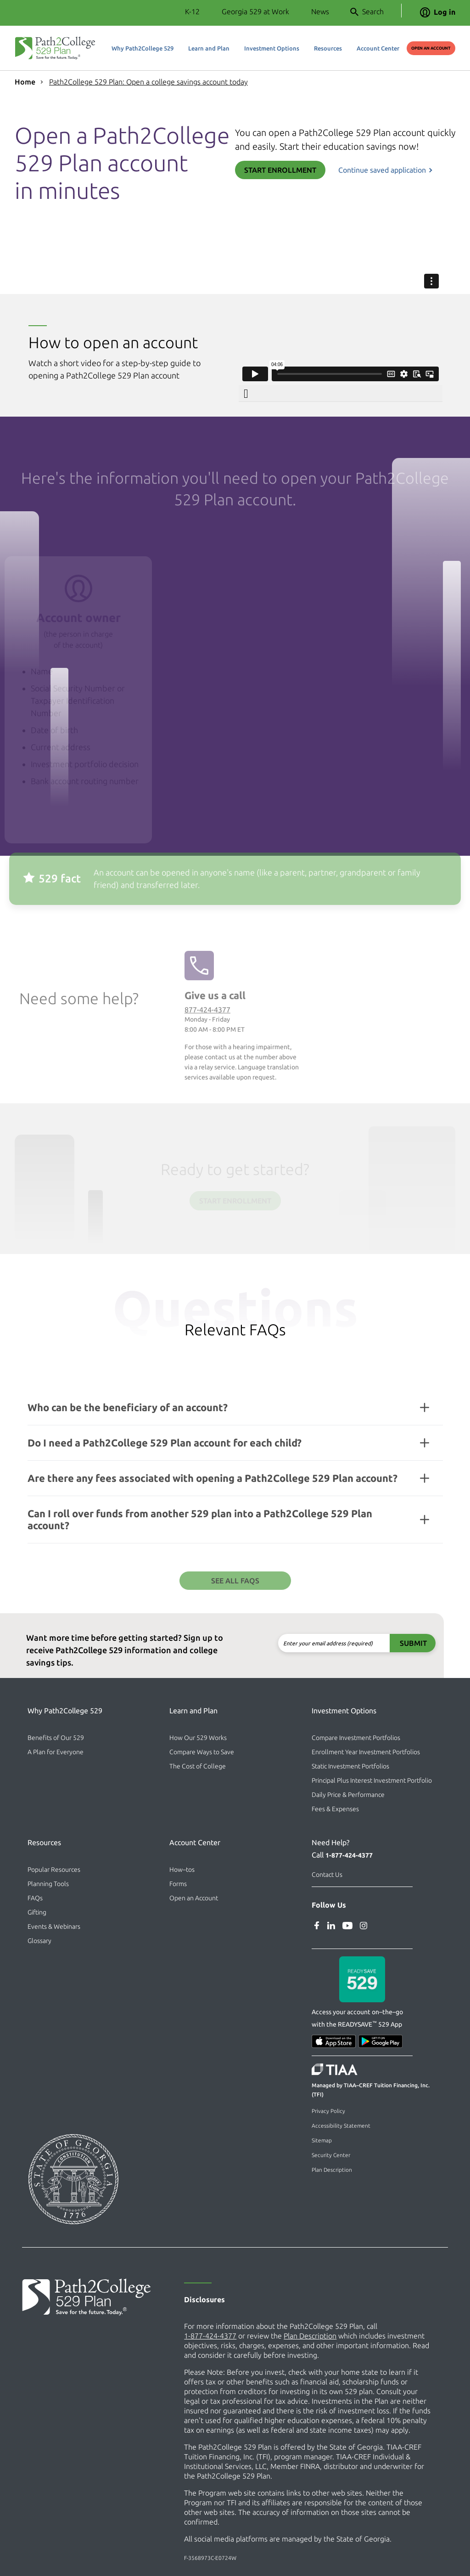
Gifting (37, 1912)
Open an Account (193, 1898)
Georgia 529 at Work (255, 11)
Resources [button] (328, 48)
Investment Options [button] (271, 48)
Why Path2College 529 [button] (142, 48)
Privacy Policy (328, 2111)
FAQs (35, 1898)
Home (25, 82)
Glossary (39, 1940)
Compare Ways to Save (201, 1752)
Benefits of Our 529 (56, 1737)
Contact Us (327, 1874)
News (320, 11)
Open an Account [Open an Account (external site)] (431, 48)
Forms (178, 1883)
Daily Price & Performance (348, 1794)
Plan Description (332, 2170)
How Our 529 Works (198, 1737)
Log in (437, 12)
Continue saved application (382, 170)
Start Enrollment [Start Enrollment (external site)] (280, 170)
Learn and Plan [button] (208, 48)
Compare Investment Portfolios (356, 1737)
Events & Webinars (54, 1926)
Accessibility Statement (341, 2126)
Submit (370, 1643)
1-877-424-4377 (349, 1855)
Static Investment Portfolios (350, 1766)
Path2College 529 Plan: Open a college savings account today (148, 82)
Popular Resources (54, 1869)
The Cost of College (197, 1766)
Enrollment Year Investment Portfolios (366, 1752)
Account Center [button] (378, 48)
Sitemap (322, 2140)
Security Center (331, 2155)
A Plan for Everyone (56, 1752)
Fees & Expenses (335, 1809)
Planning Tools (48, 1883)
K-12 (192, 11)
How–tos (182, 1869)
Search (367, 12)
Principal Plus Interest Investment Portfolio (372, 1780)
